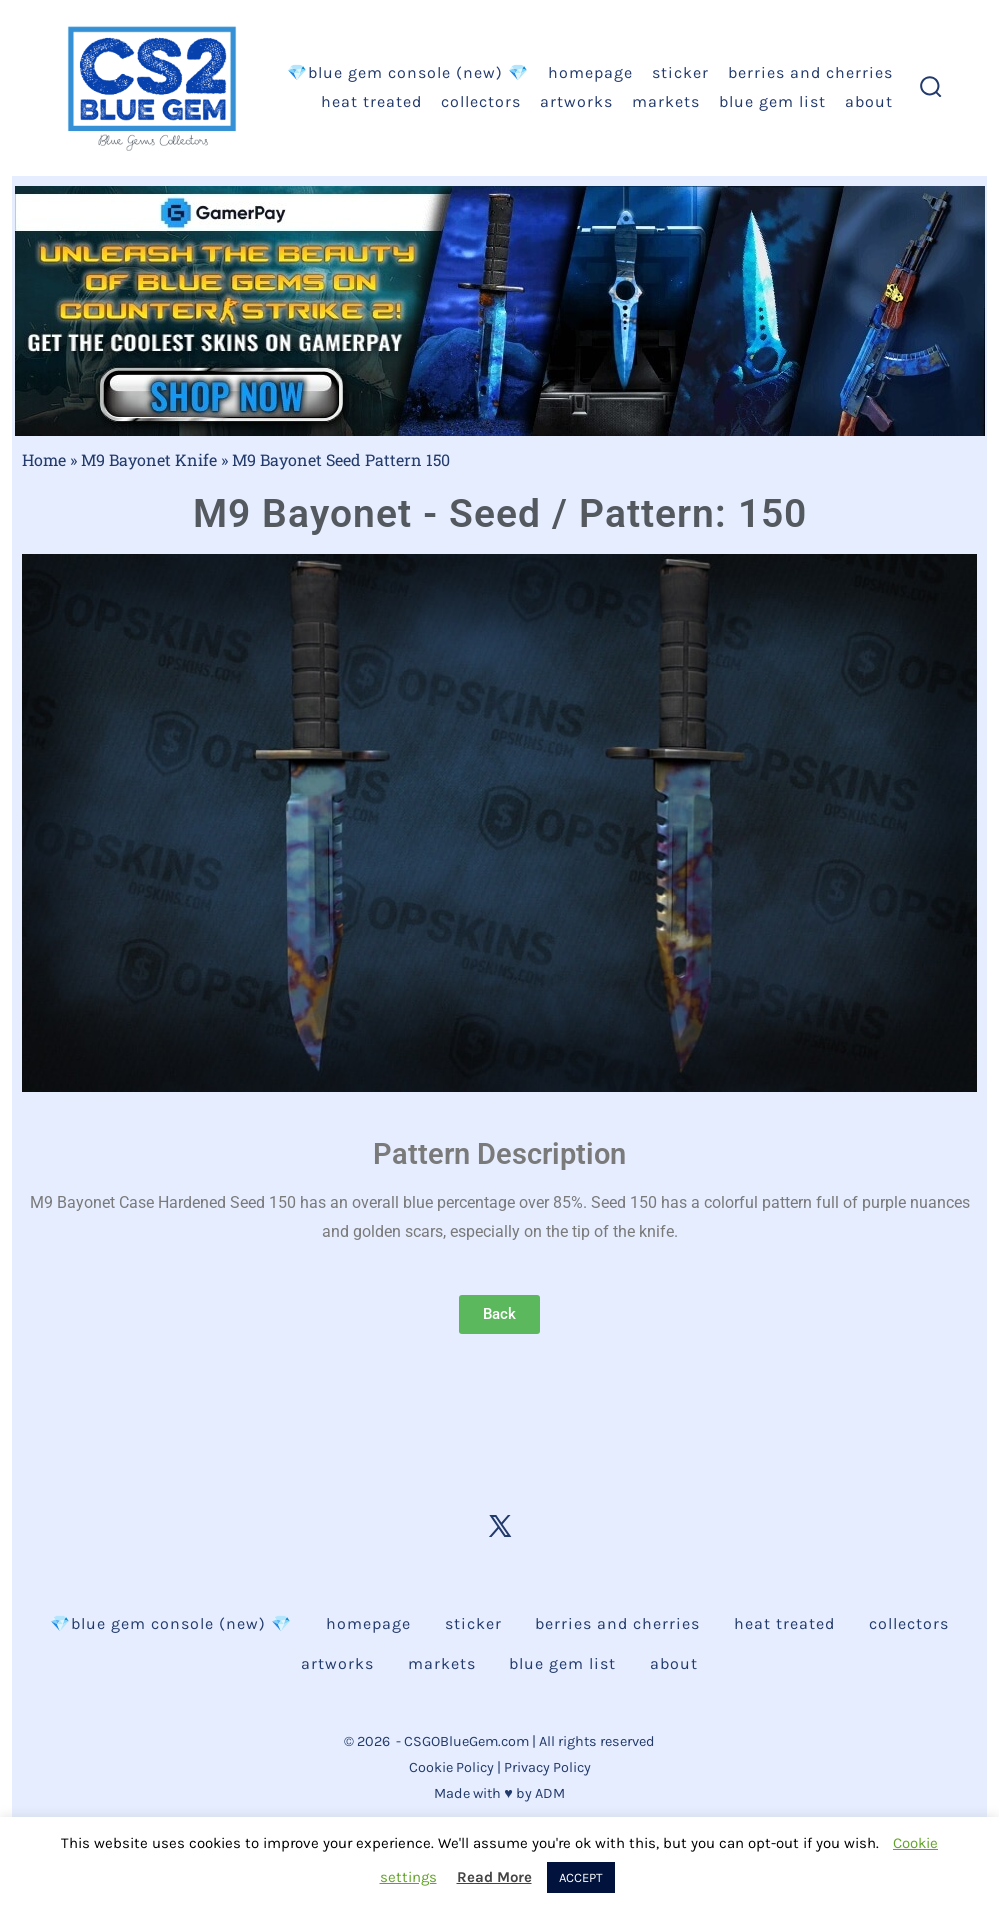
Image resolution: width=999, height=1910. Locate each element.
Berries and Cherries (810, 72)
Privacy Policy (547, 1767)
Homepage (590, 72)
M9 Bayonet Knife (149, 459)
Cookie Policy (451, 1767)
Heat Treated (371, 101)
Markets (666, 101)
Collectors (481, 101)
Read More (494, 1877)
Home (44, 459)
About (869, 101)
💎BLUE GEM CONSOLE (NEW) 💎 (408, 72)
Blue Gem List (772, 101)
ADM (550, 1793)
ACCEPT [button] (581, 1877)
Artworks (576, 101)
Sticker (680, 72)
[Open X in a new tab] (500, 1526)
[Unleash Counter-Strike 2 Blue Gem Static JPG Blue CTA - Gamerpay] (500, 309)
